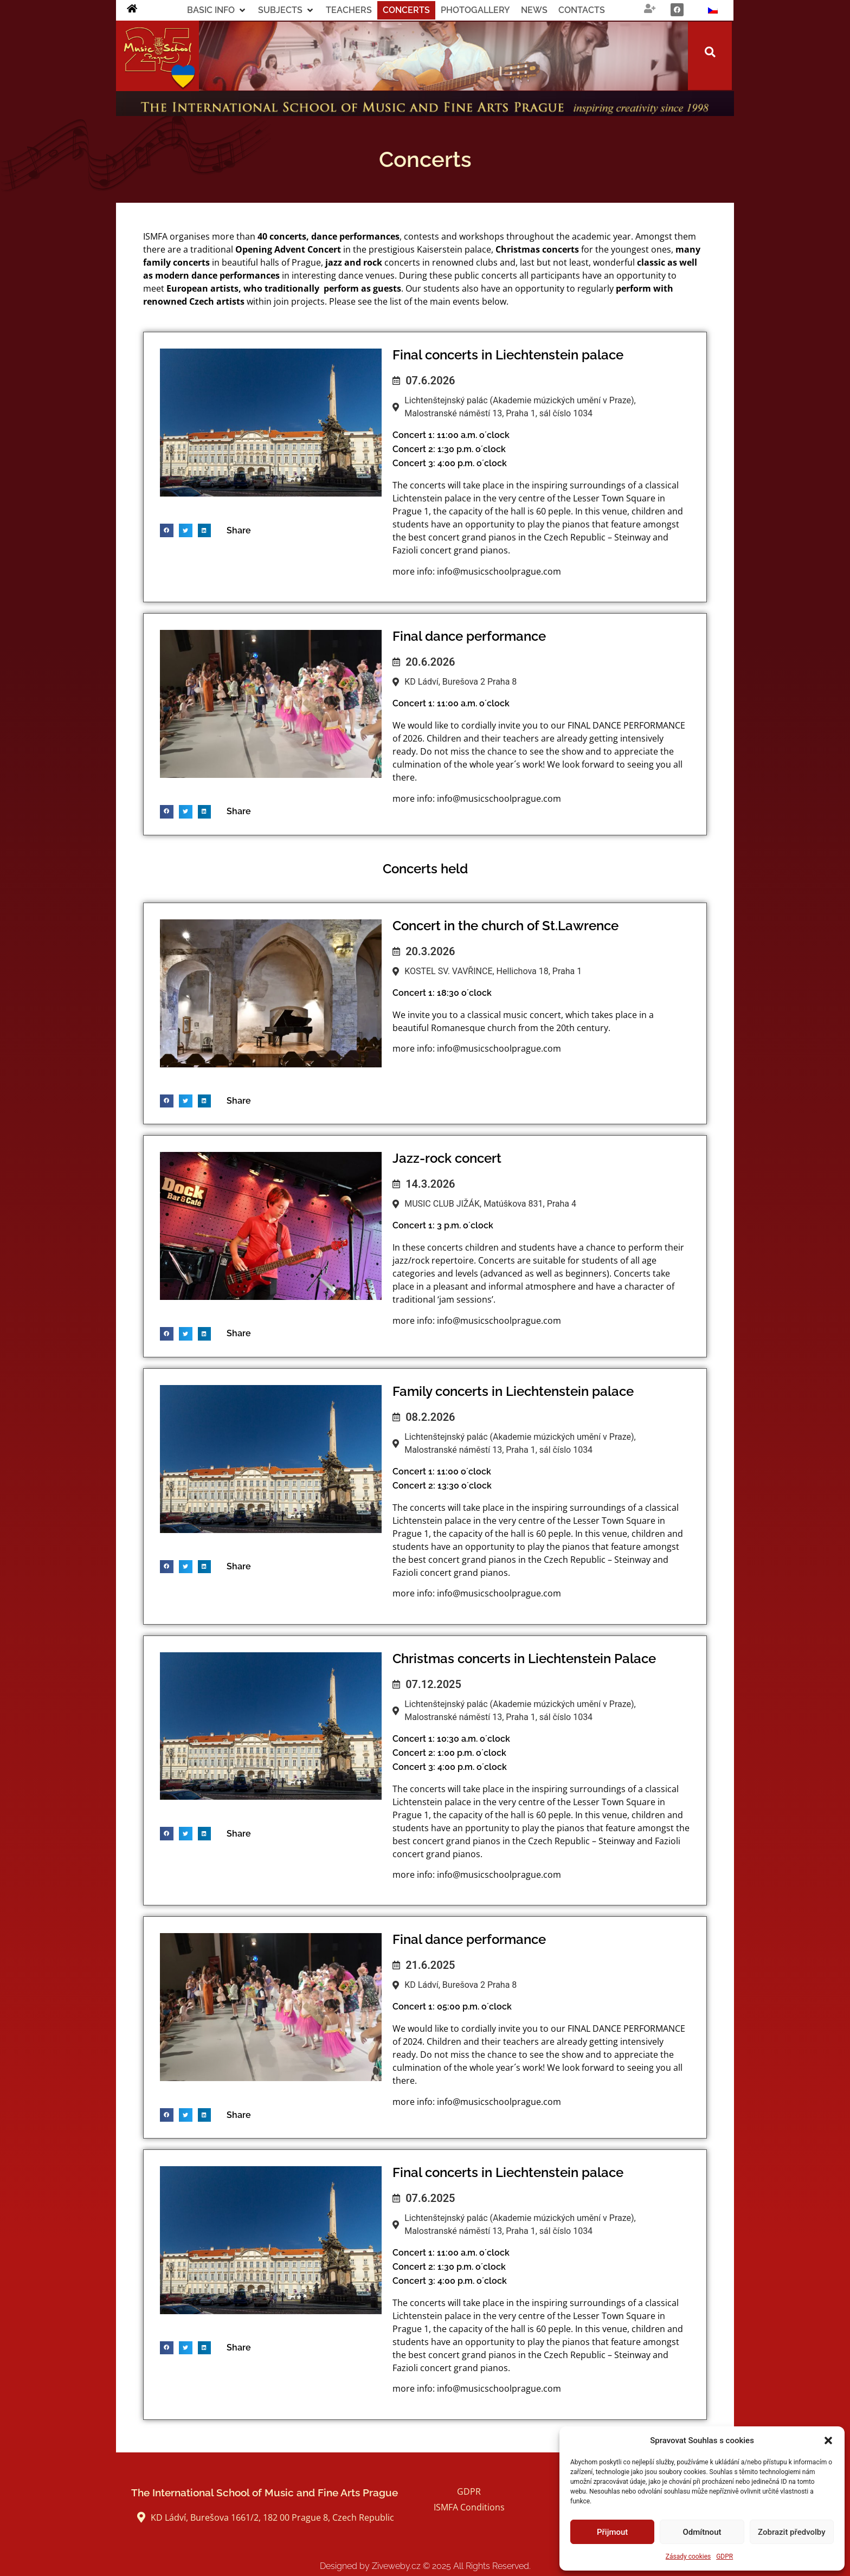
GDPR (724, 2556)
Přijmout (612, 2532)
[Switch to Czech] (713, 10)
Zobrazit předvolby (792, 2532)
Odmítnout (702, 2532)
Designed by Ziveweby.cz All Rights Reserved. (425, 2566)
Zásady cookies (688, 2556)
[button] (828, 2440)
